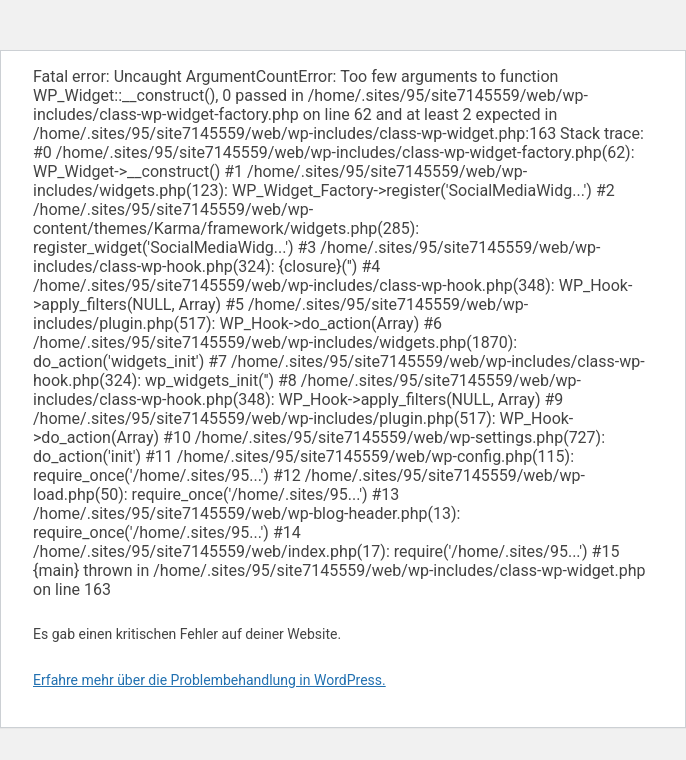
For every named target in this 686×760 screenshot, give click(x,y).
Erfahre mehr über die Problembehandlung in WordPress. (209, 680)
